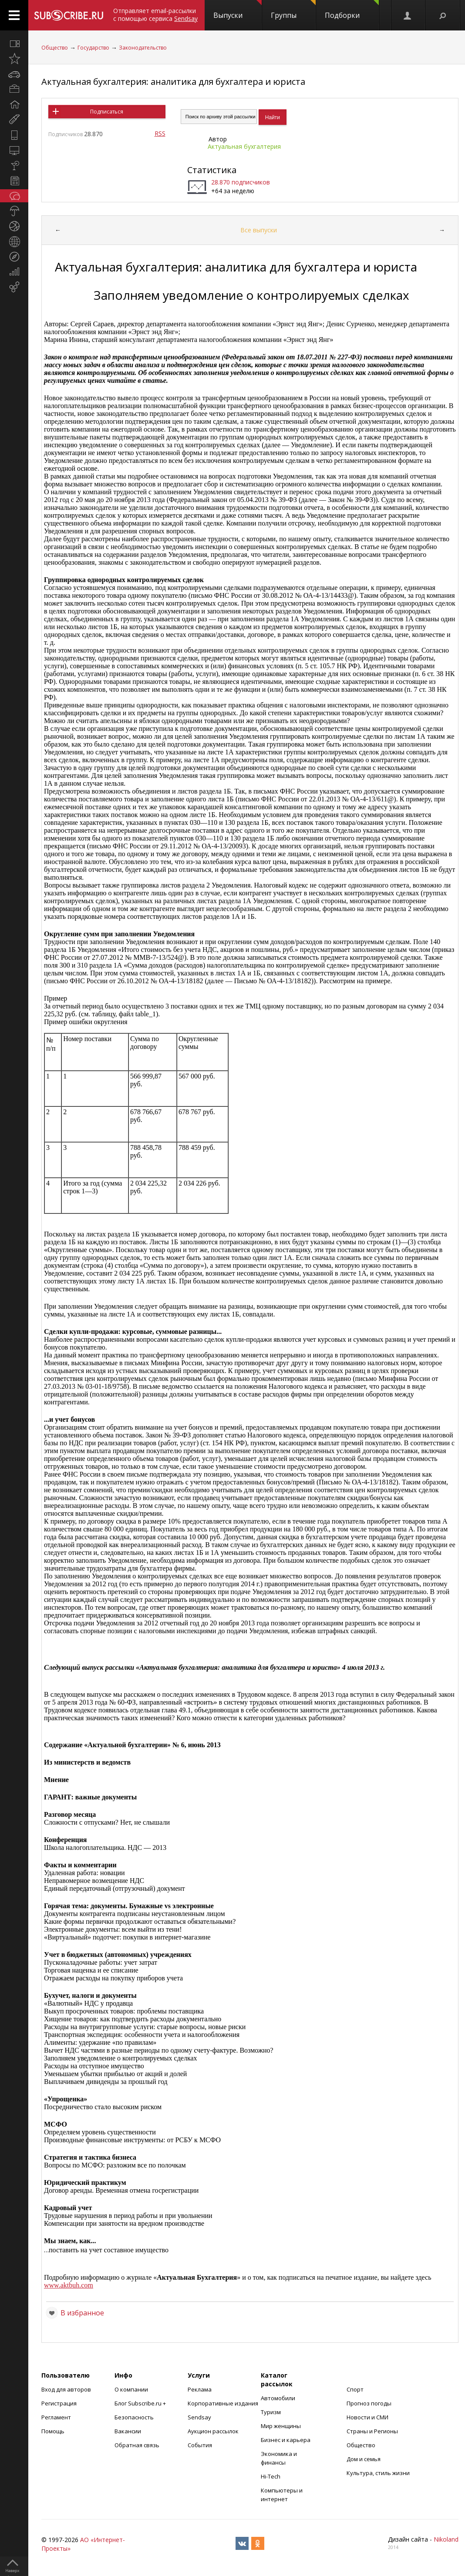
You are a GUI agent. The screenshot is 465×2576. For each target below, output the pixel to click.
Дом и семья (364, 2459)
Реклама (200, 2389)
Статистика (211, 170)
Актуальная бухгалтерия (244, 146)
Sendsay (199, 2417)
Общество (54, 47)
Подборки (352, 10)
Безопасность (134, 2417)
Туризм (271, 2412)
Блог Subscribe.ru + (141, 2403)
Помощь (52, 2431)
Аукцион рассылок (213, 2431)
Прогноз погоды (369, 2403)
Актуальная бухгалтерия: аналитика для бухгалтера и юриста (173, 81)
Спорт (355, 2389)
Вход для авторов (66, 2389)
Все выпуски (258, 230)
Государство (93, 47)
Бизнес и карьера (285, 2440)
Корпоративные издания (223, 2403)
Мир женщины (281, 2426)
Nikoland (446, 2539)
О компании (131, 2389)
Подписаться (106, 111)
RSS (160, 133)
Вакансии (128, 2431)
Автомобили (278, 2398)
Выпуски (237, 10)
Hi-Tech (270, 2476)
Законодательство (143, 47)
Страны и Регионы (372, 2431)
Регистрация (59, 2403)
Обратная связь (137, 2445)
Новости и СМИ (367, 2417)
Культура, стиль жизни (378, 2473)
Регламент (56, 2417)
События (200, 2445)
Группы (293, 10)
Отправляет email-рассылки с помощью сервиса (155, 15)
